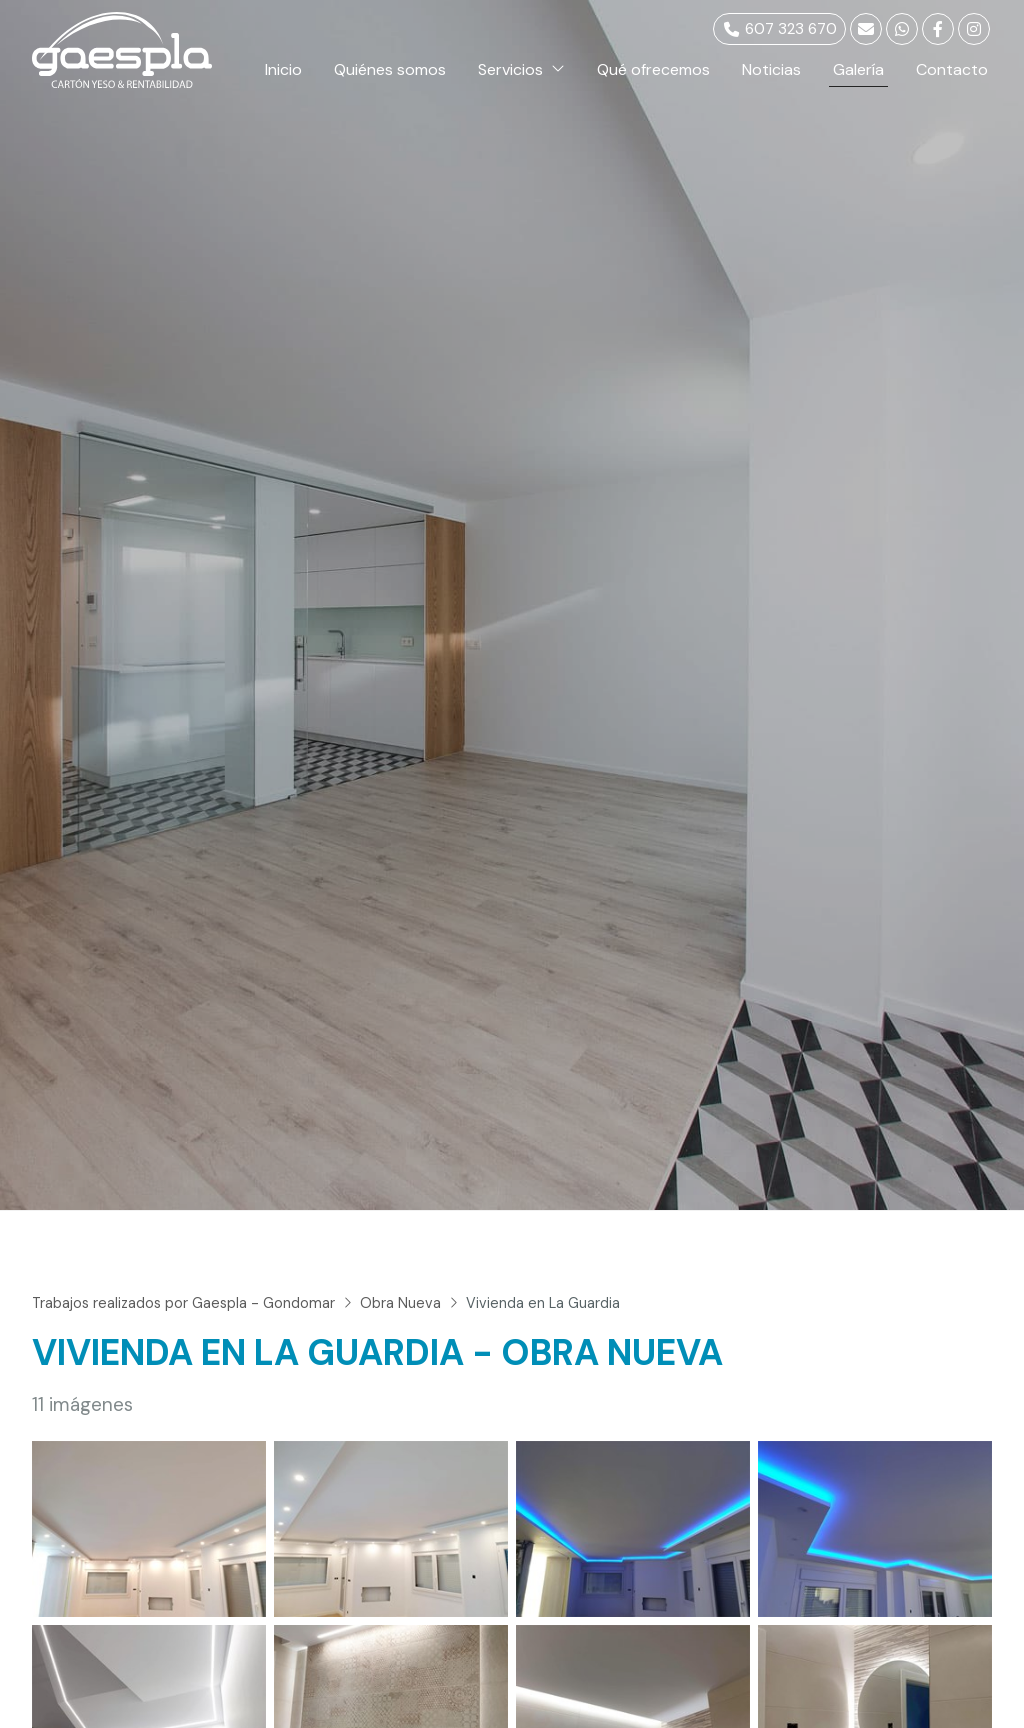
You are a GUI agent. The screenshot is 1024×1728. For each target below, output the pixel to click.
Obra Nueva (400, 1303)
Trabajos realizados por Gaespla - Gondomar (183, 1303)
